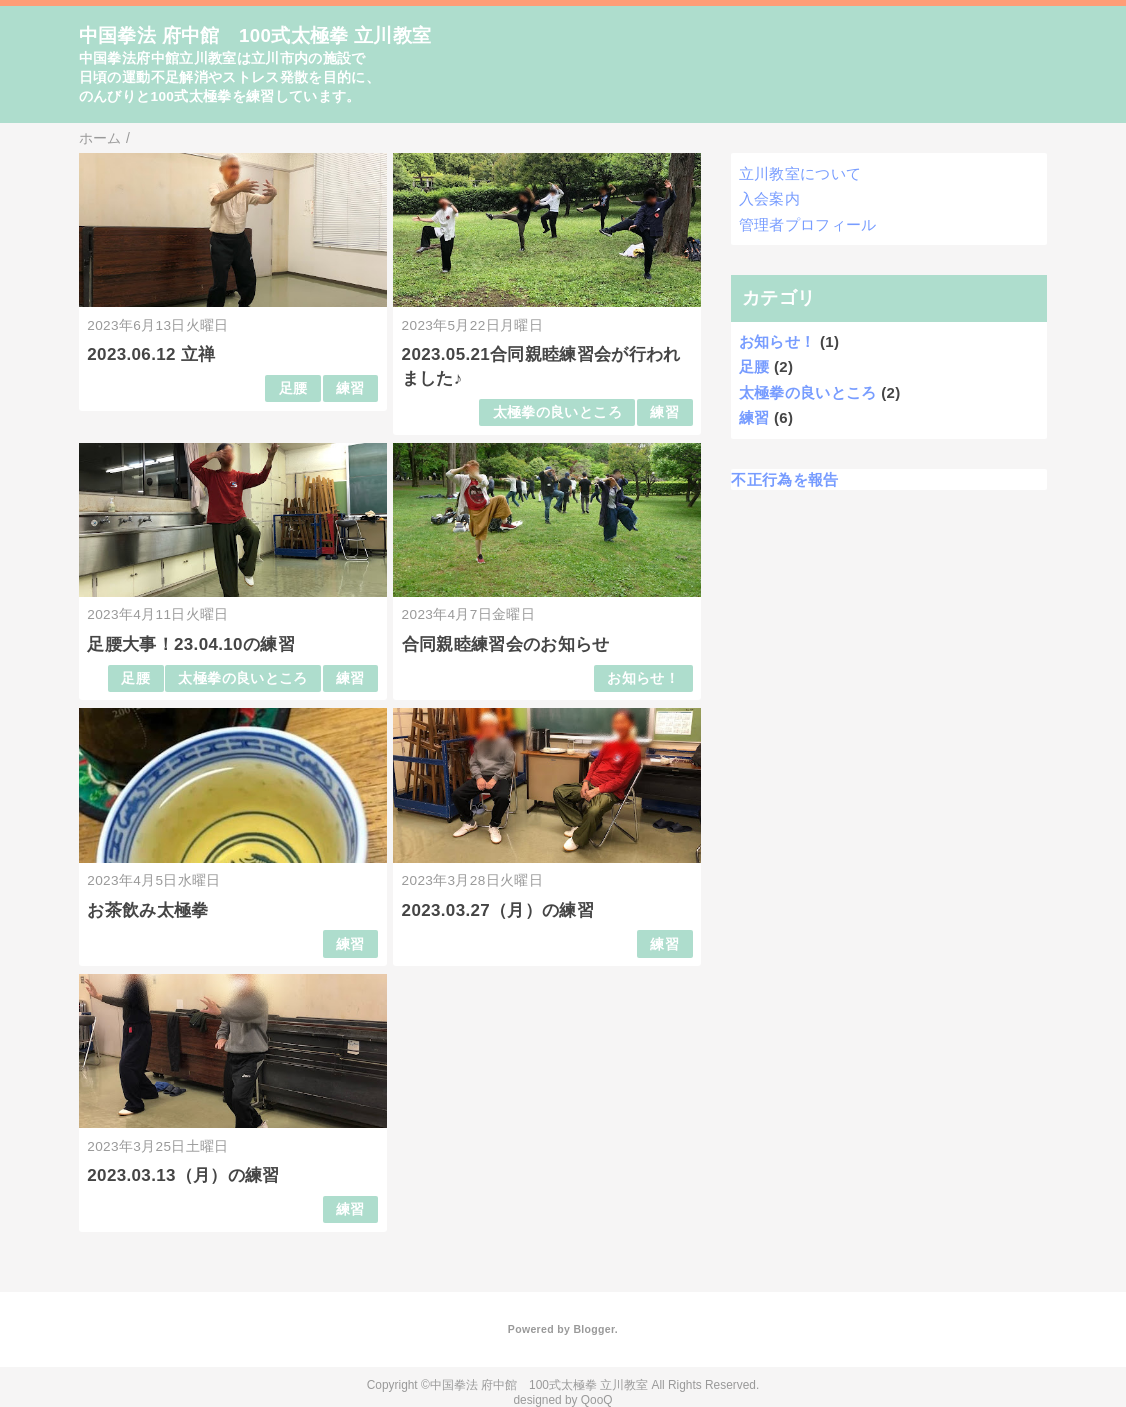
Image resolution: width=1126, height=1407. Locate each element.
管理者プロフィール (808, 224)
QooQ (597, 1400)
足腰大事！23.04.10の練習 (191, 644)
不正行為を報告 (784, 479)
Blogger (593, 1329)
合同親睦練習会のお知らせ (506, 644)
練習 (350, 388)
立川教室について (800, 173)
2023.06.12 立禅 (151, 354)
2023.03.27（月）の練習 (498, 910)
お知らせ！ (643, 678)
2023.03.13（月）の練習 (183, 1175)
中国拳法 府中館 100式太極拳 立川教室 (255, 35)
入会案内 (769, 198)
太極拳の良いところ (557, 412)
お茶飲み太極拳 (147, 910)
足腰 (293, 388)
